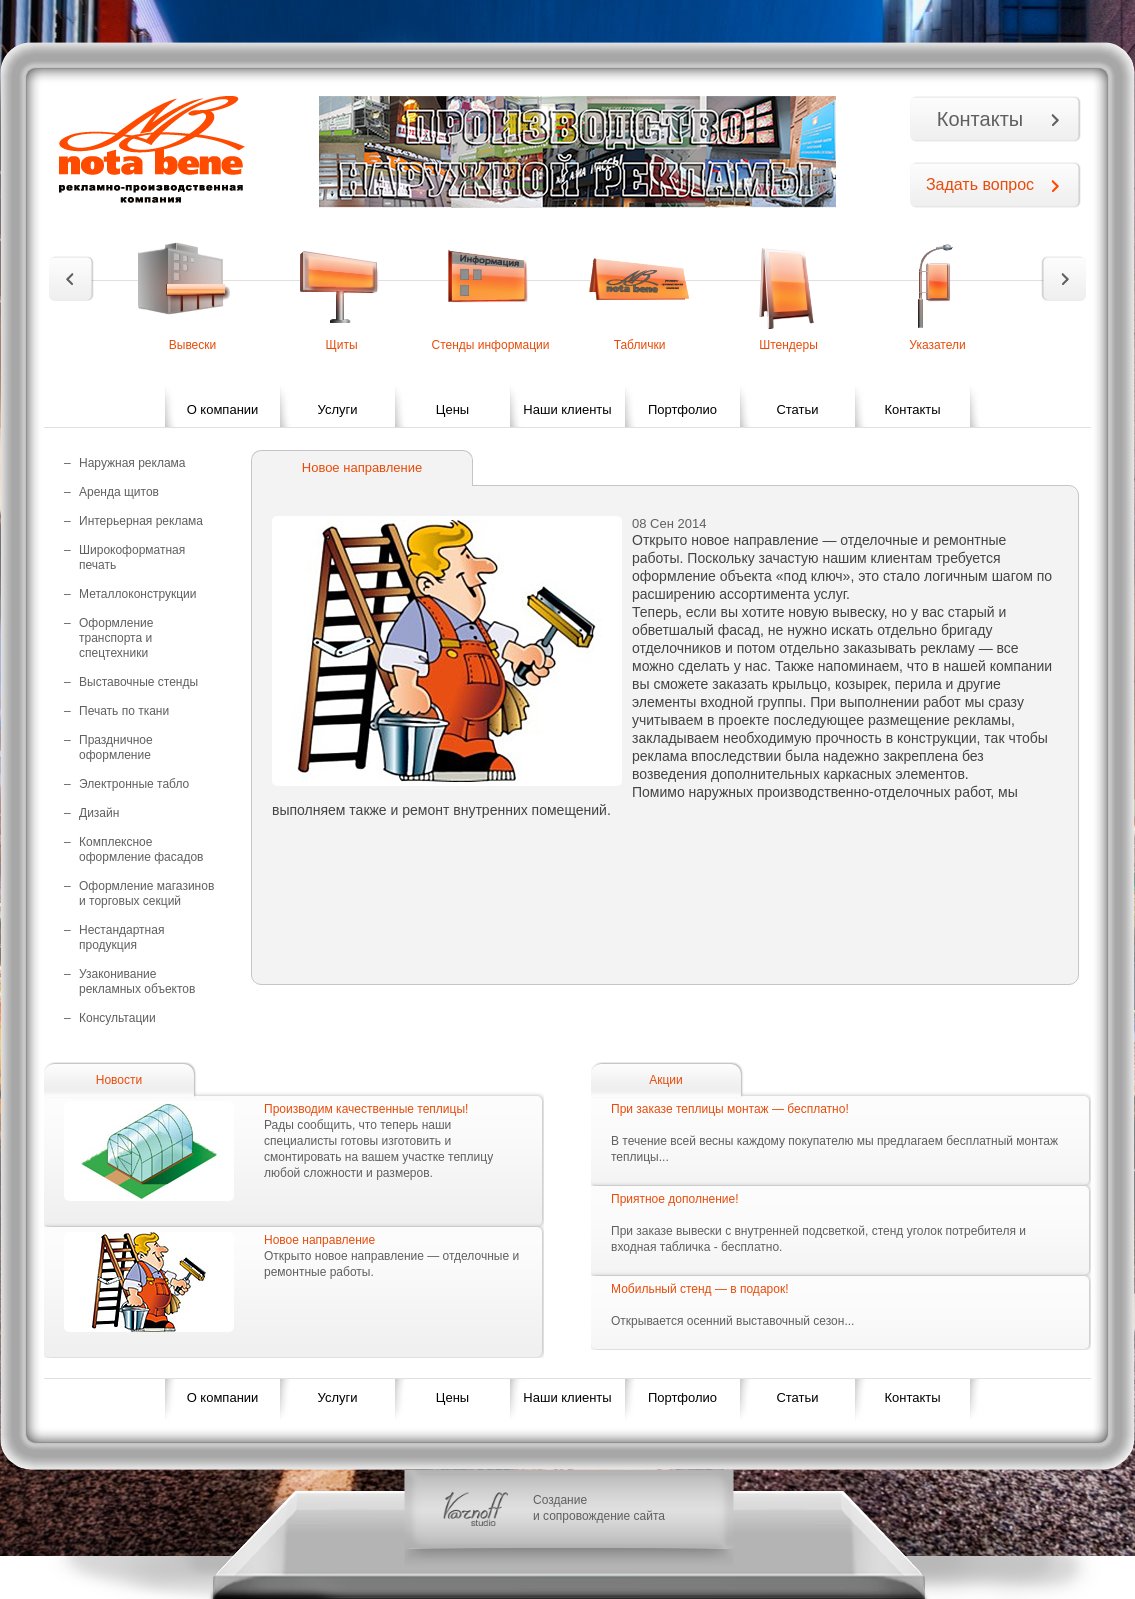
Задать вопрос (980, 184)
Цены (452, 409)
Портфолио (682, 409)
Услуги (338, 409)
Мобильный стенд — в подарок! (699, 1289)
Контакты (980, 119)
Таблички (640, 345)
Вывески (193, 345)
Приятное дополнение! (675, 1199)
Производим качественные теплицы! (366, 1109)
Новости (119, 1080)
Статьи (797, 409)
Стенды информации (490, 345)
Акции (666, 1080)
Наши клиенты (567, 409)
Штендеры (788, 345)
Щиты (341, 345)
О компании (223, 409)
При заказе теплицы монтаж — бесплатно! (730, 1109)
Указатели (937, 345)
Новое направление (319, 1240)
